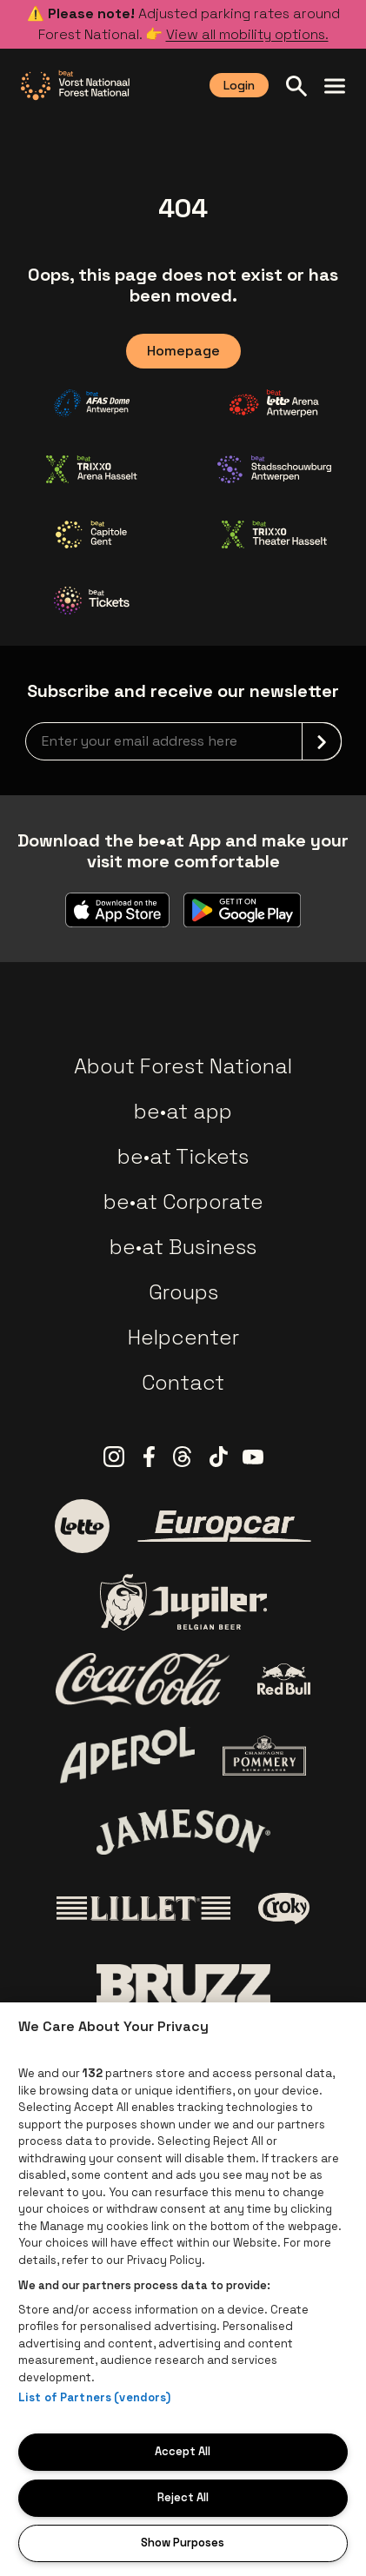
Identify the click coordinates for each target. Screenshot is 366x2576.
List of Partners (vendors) (94, 2397)
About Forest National (183, 1065)
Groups (183, 1291)
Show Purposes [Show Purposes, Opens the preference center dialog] (182, 2542)
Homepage (183, 351)
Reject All (183, 2497)
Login (239, 85)
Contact (183, 1382)
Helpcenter (183, 1337)
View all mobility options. (247, 34)
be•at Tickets (183, 1156)
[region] (183, 2289)
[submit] (322, 741)
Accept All (182, 2451)
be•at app (183, 1111)
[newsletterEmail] (183, 741)
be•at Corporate (183, 1201)
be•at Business (183, 1246)
